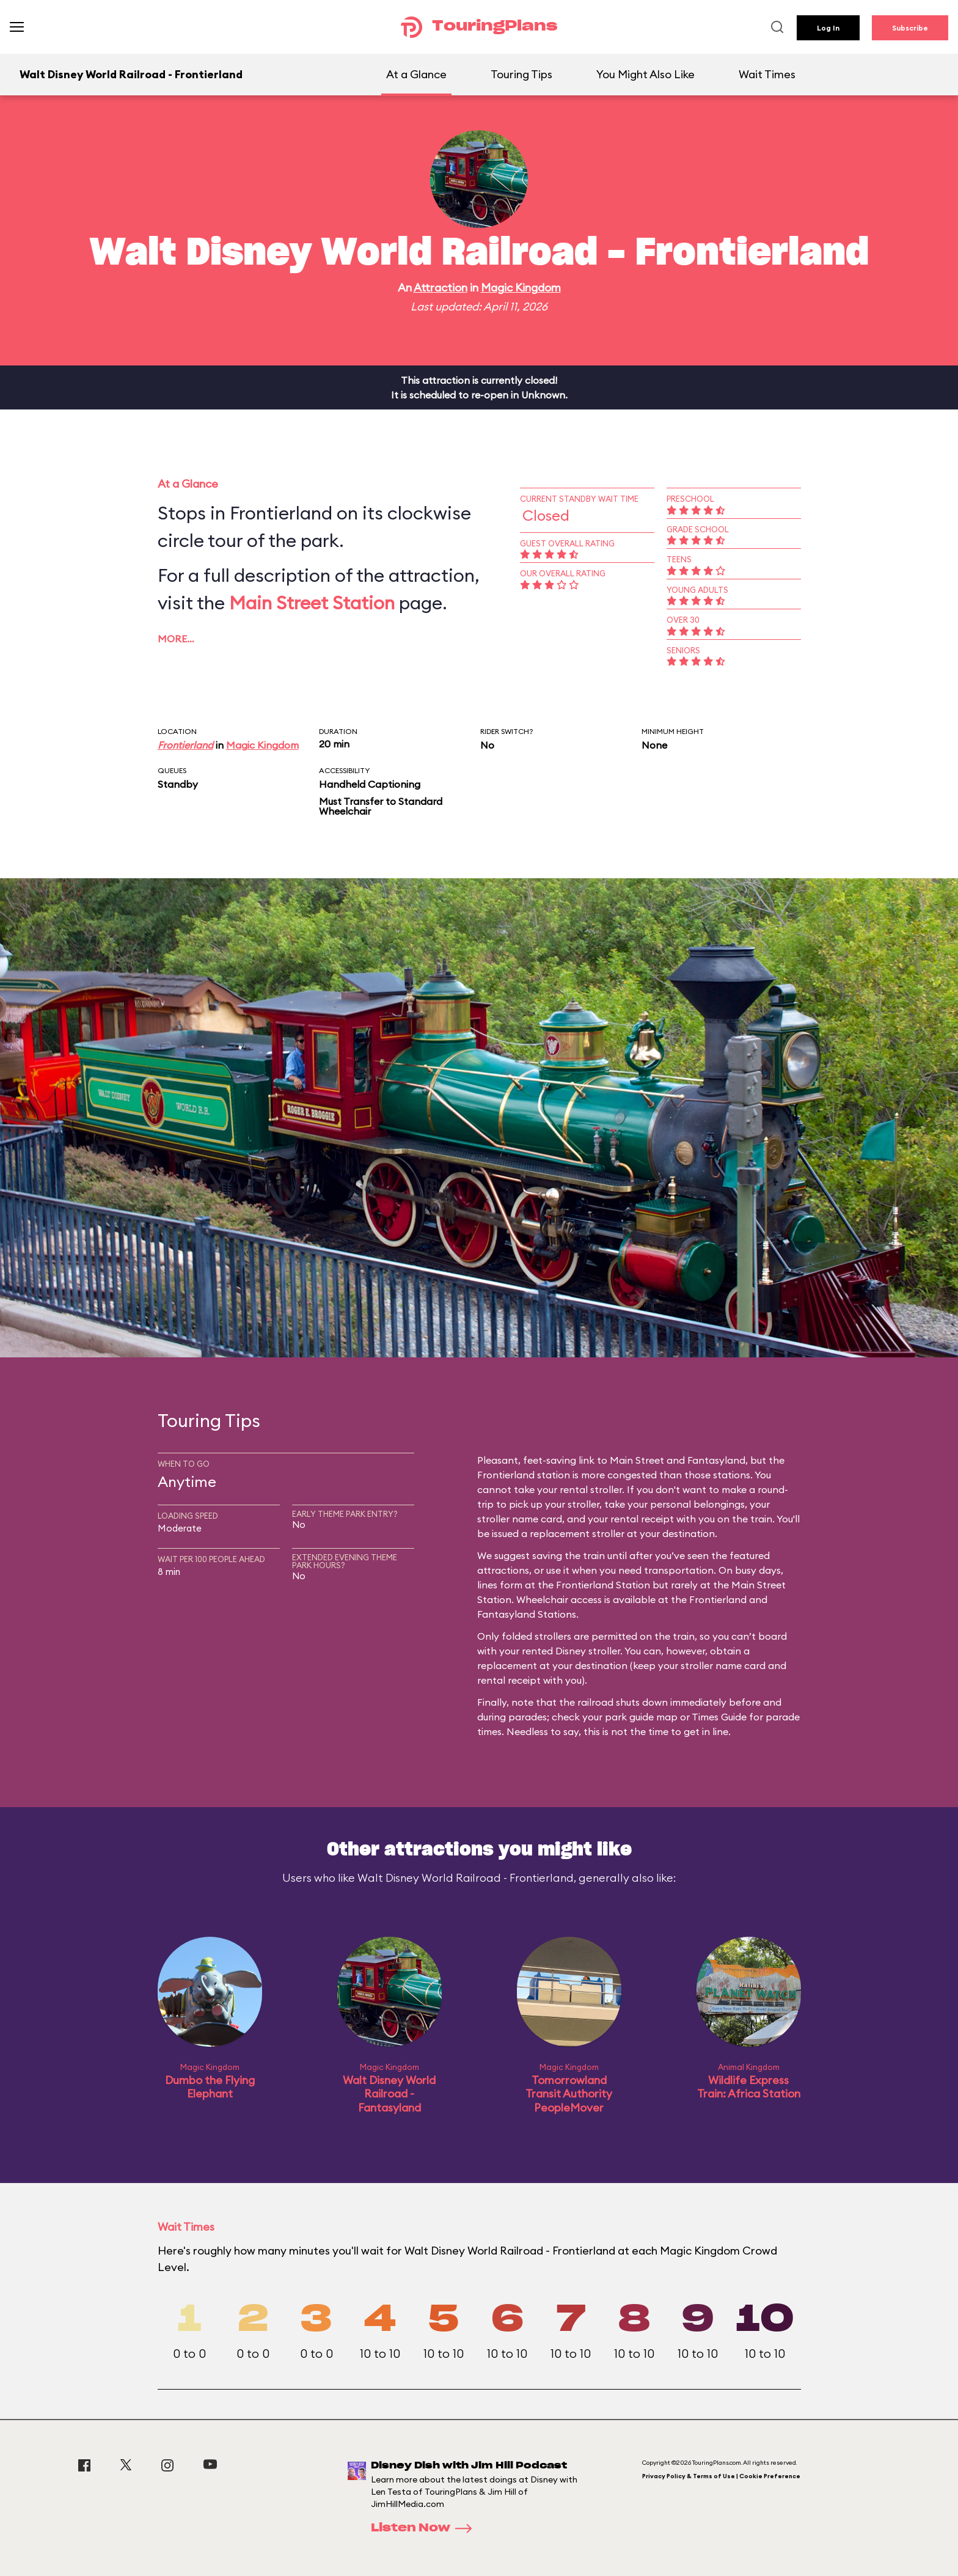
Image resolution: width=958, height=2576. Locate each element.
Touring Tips (521, 74)
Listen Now (425, 2528)
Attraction (440, 288)
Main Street (637, 1460)
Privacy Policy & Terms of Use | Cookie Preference (721, 2476)
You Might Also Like (645, 74)
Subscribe (910, 27)
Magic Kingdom (521, 288)
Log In (828, 27)
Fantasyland (716, 1460)
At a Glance (416, 74)
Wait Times (767, 74)
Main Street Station (312, 602)
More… (176, 639)
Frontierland (185, 745)
